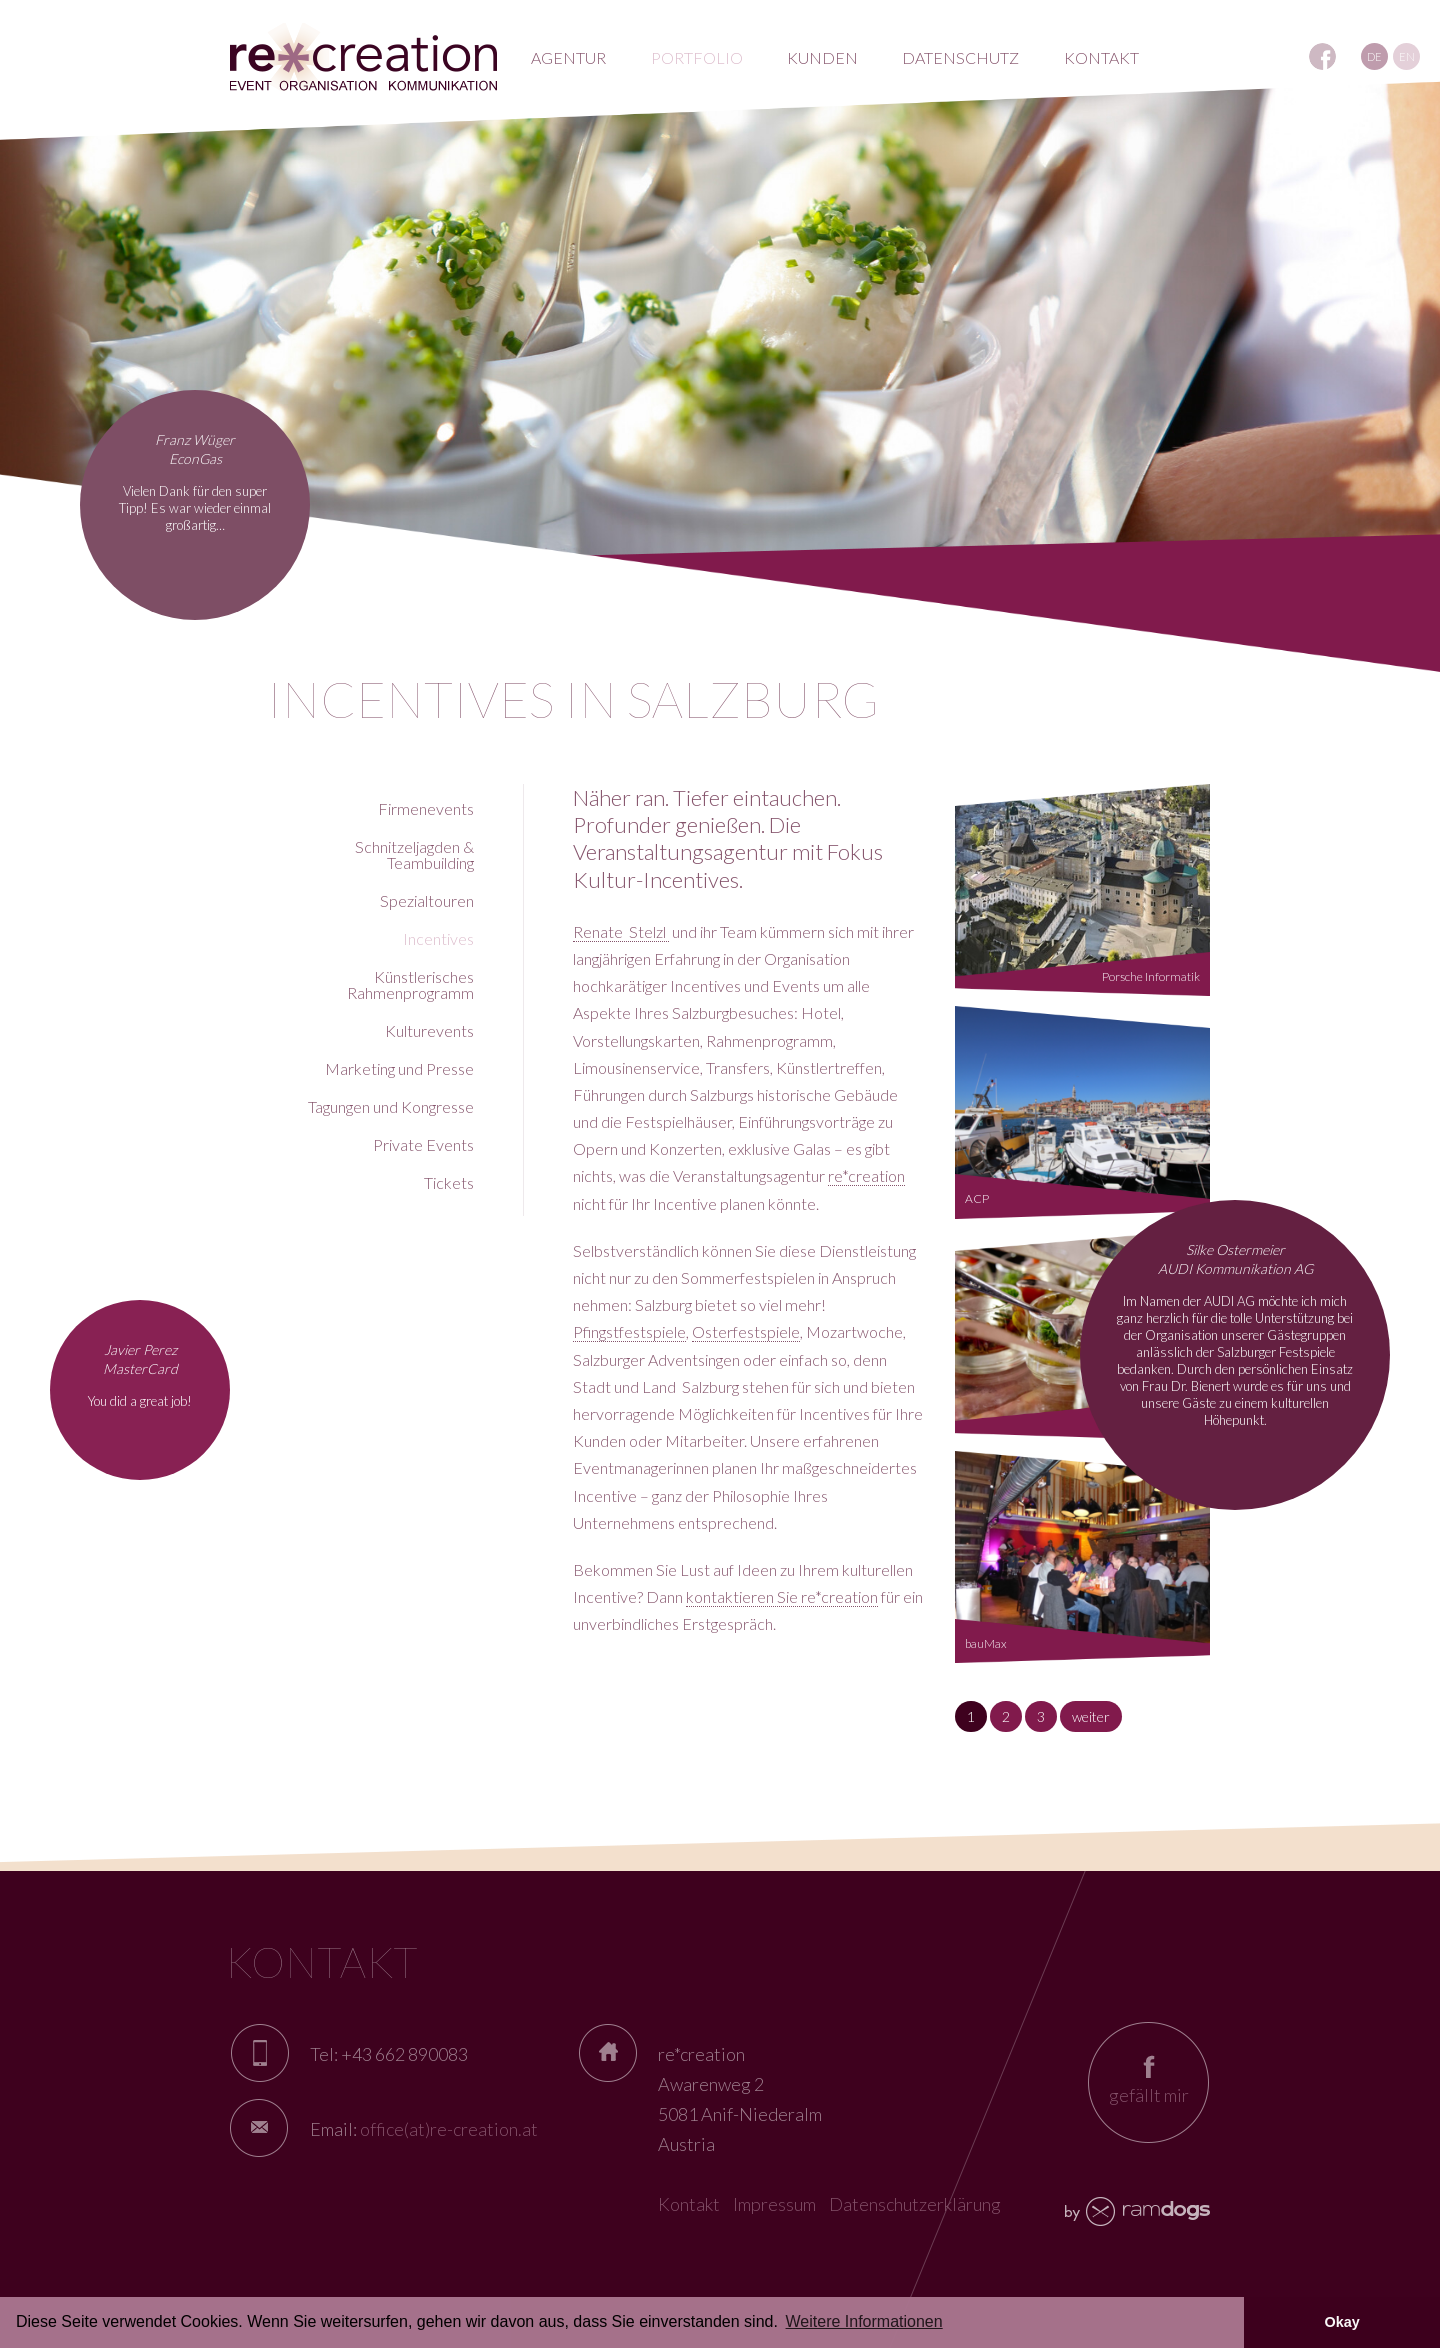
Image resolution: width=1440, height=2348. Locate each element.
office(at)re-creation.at (449, 2129)
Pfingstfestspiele (629, 1331)
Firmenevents (426, 808)
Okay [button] (1341, 2322)
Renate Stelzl (621, 931)
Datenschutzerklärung (915, 2204)
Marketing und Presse (399, 1068)
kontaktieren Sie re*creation (782, 1596)
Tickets (449, 1182)
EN (1407, 56)
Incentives (438, 938)
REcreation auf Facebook (1322, 56)
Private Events (423, 1144)
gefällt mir (1149, 2095)
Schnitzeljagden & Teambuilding (414, 854)
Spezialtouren (427, 900)
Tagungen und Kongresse (391, 1106)
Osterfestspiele (746, 1331)
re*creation (866, 1175)
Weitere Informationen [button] (864, 2321)
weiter (1091, 1716)
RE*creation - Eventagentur (363, 57)
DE (1374, 56)
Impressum (774, 2204)
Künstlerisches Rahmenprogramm (410, 984)
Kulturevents (429, 1030)
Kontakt (689, 2204)
